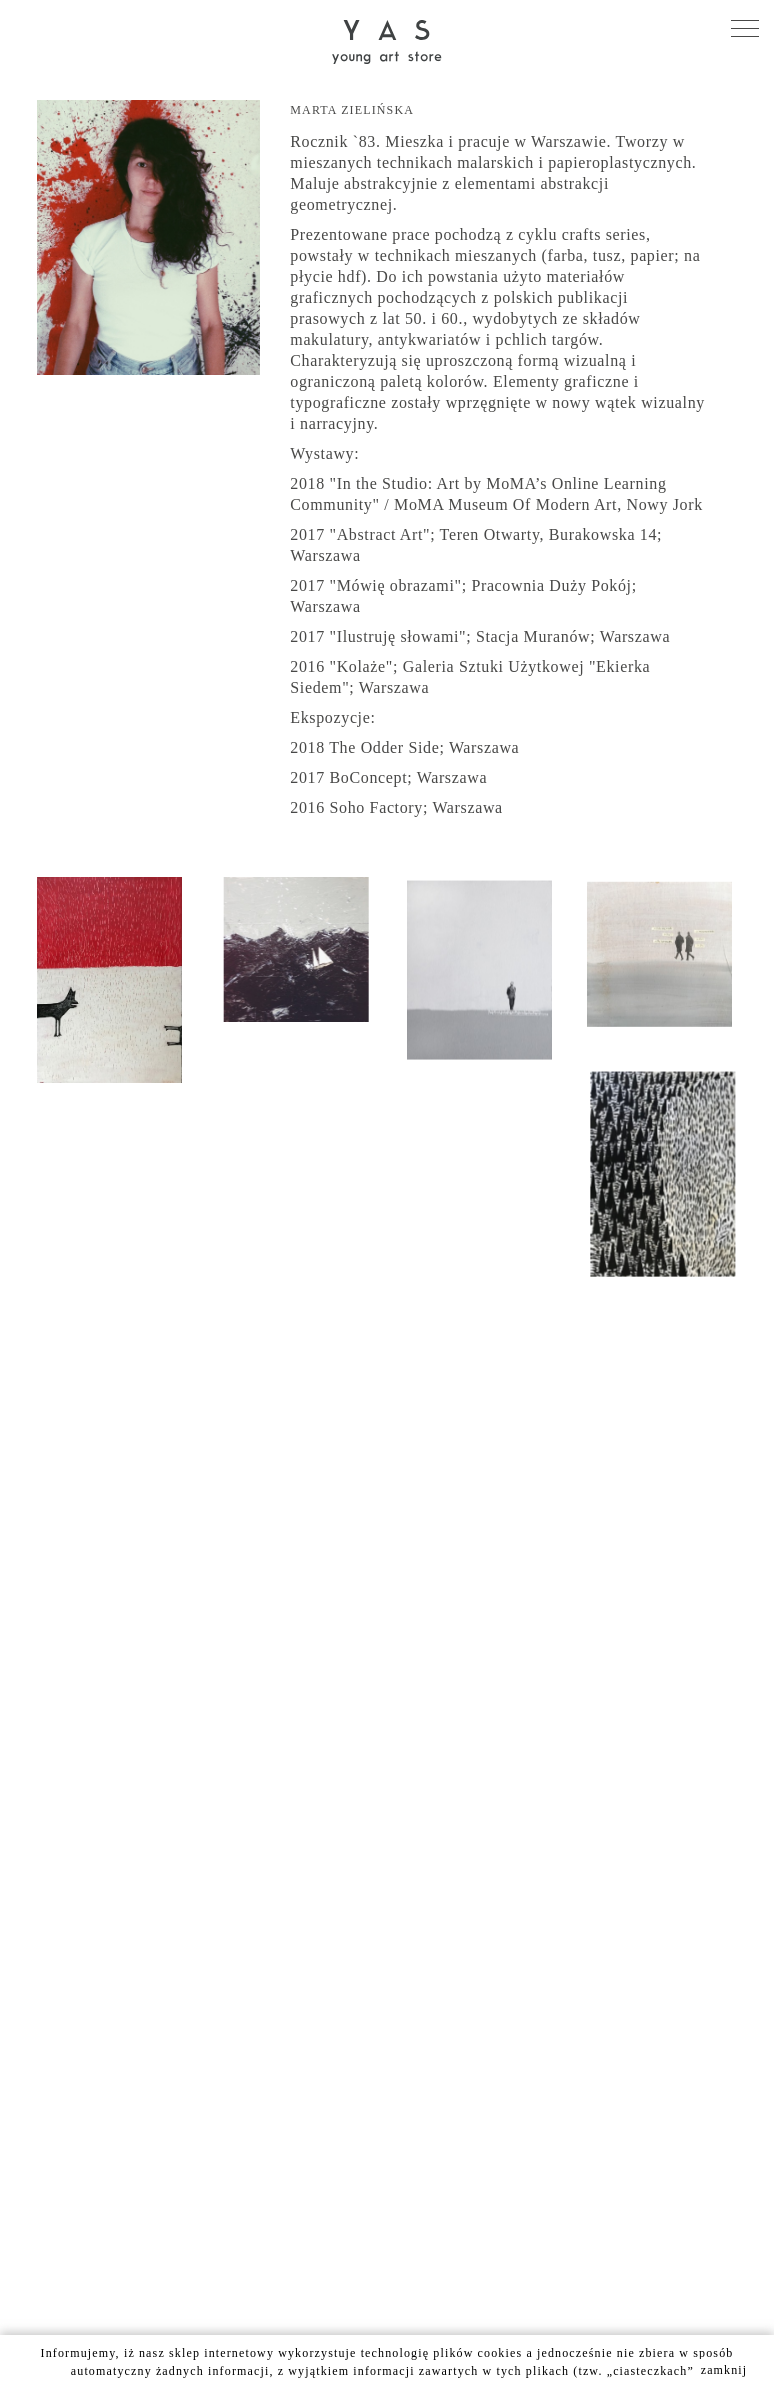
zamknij (724, 2370)
